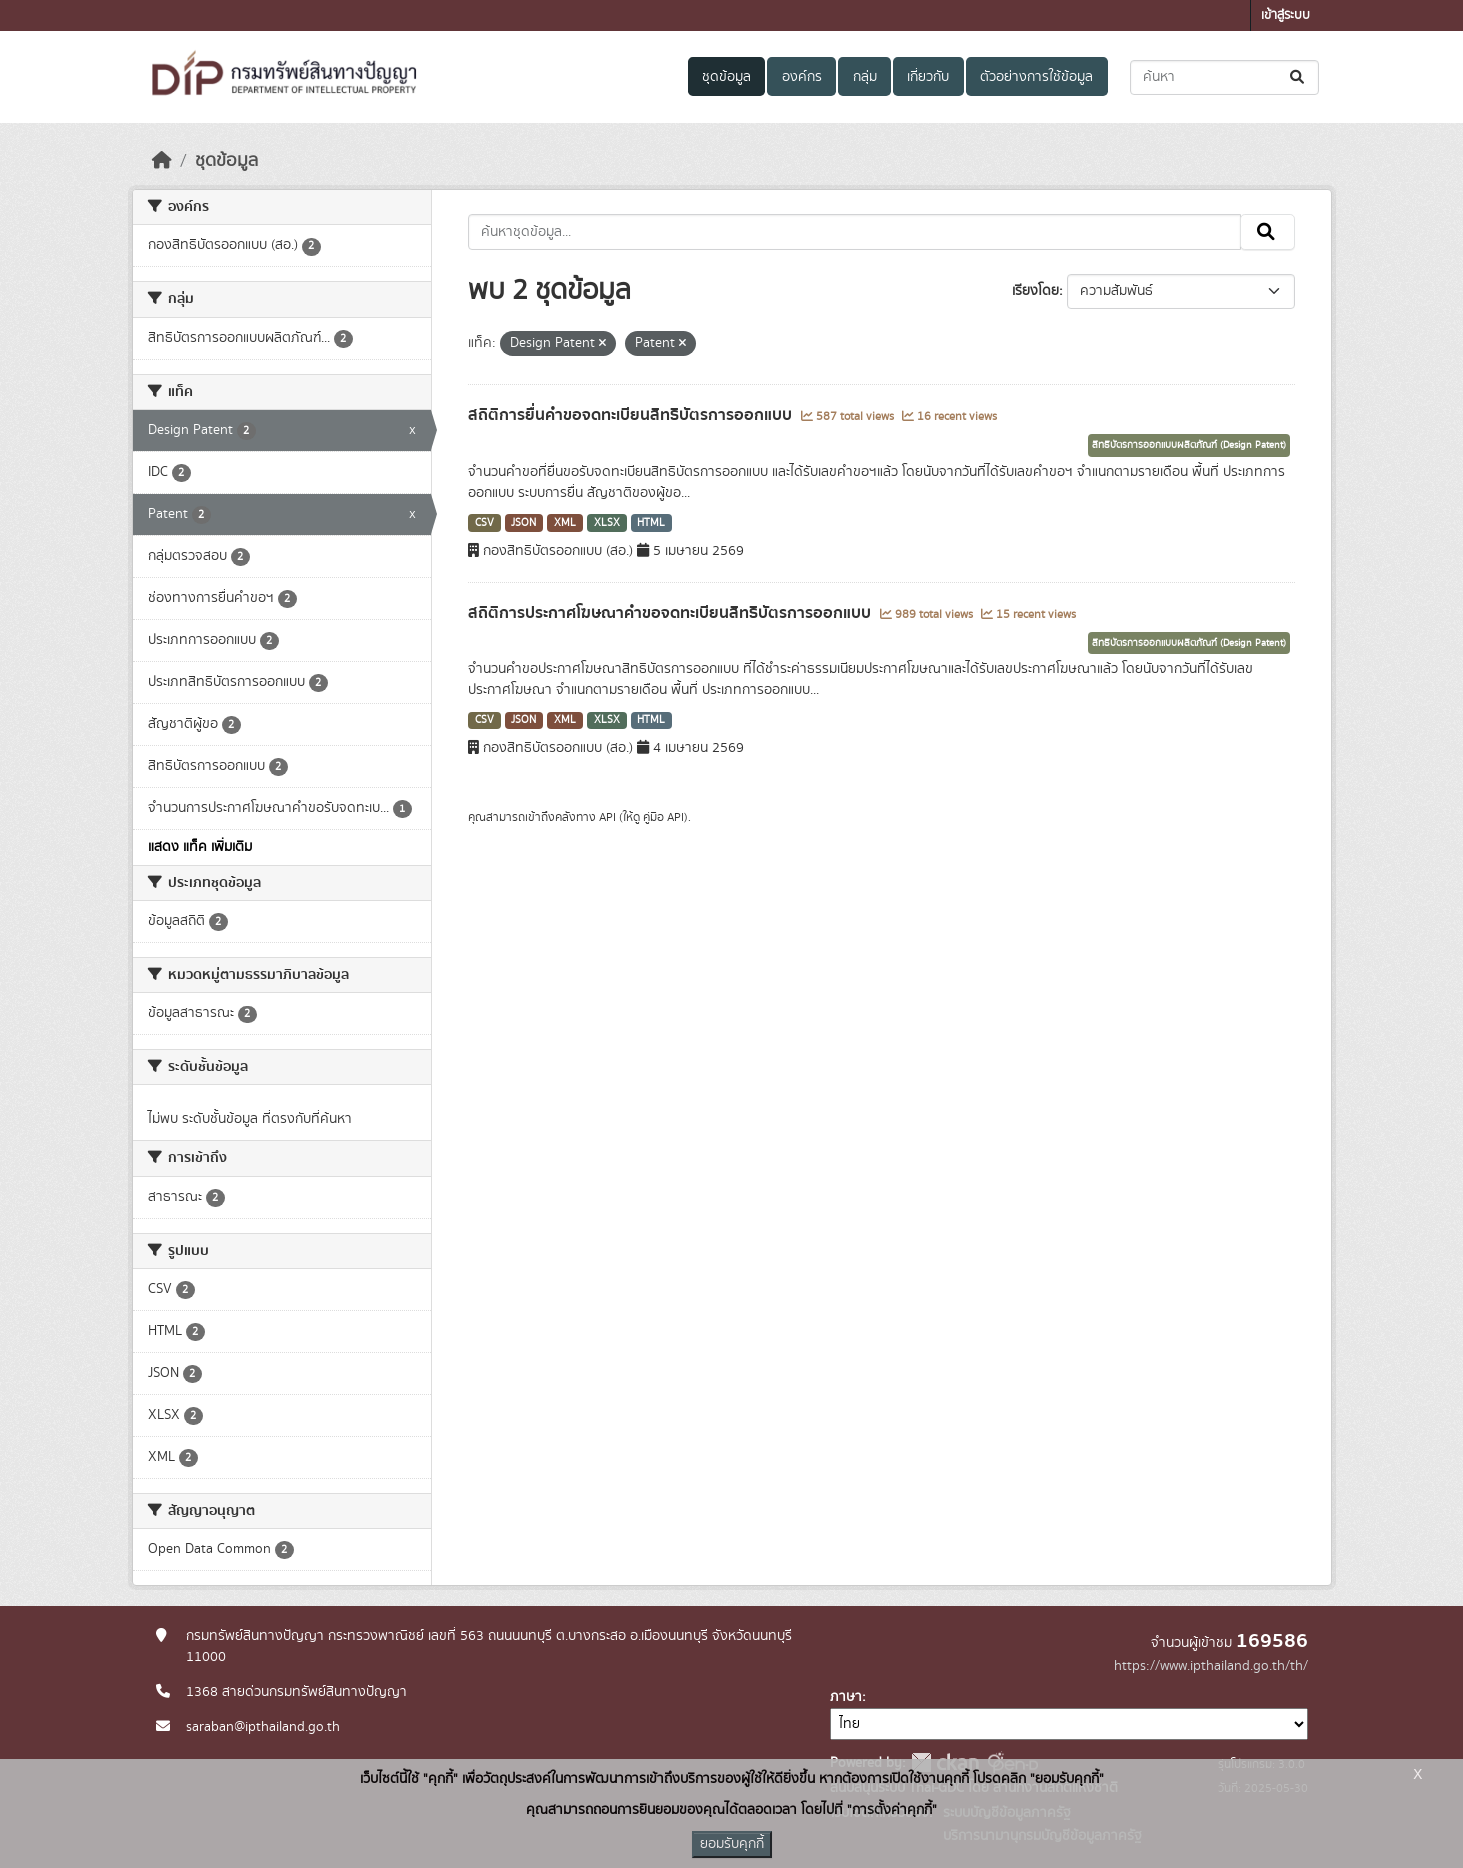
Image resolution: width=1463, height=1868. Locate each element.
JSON (523, 523)
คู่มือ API (663, 817)
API (607, 817)
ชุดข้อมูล (726, 77)
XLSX (607, 523)
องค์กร (802, 77)
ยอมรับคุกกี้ (732, 1844)
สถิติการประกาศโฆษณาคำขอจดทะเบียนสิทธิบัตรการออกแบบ (671, 613)
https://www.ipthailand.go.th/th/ (1211, 1666)
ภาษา (846, 1697)
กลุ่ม (865, 77)
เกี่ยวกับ (928, 77)
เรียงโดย (1035, 291)
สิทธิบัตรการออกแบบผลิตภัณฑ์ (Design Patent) (1189, 445)
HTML (651, 523)
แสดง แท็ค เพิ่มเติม (200, 847)
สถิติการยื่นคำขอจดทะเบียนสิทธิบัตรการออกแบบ (632, 415)
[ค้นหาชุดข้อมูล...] (1224, 77)
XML (565, 523)
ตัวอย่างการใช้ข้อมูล (1036, 77)
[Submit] (1298, 77)
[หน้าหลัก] (162, 161)
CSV (484, 523)
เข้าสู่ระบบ (1285, 15)
